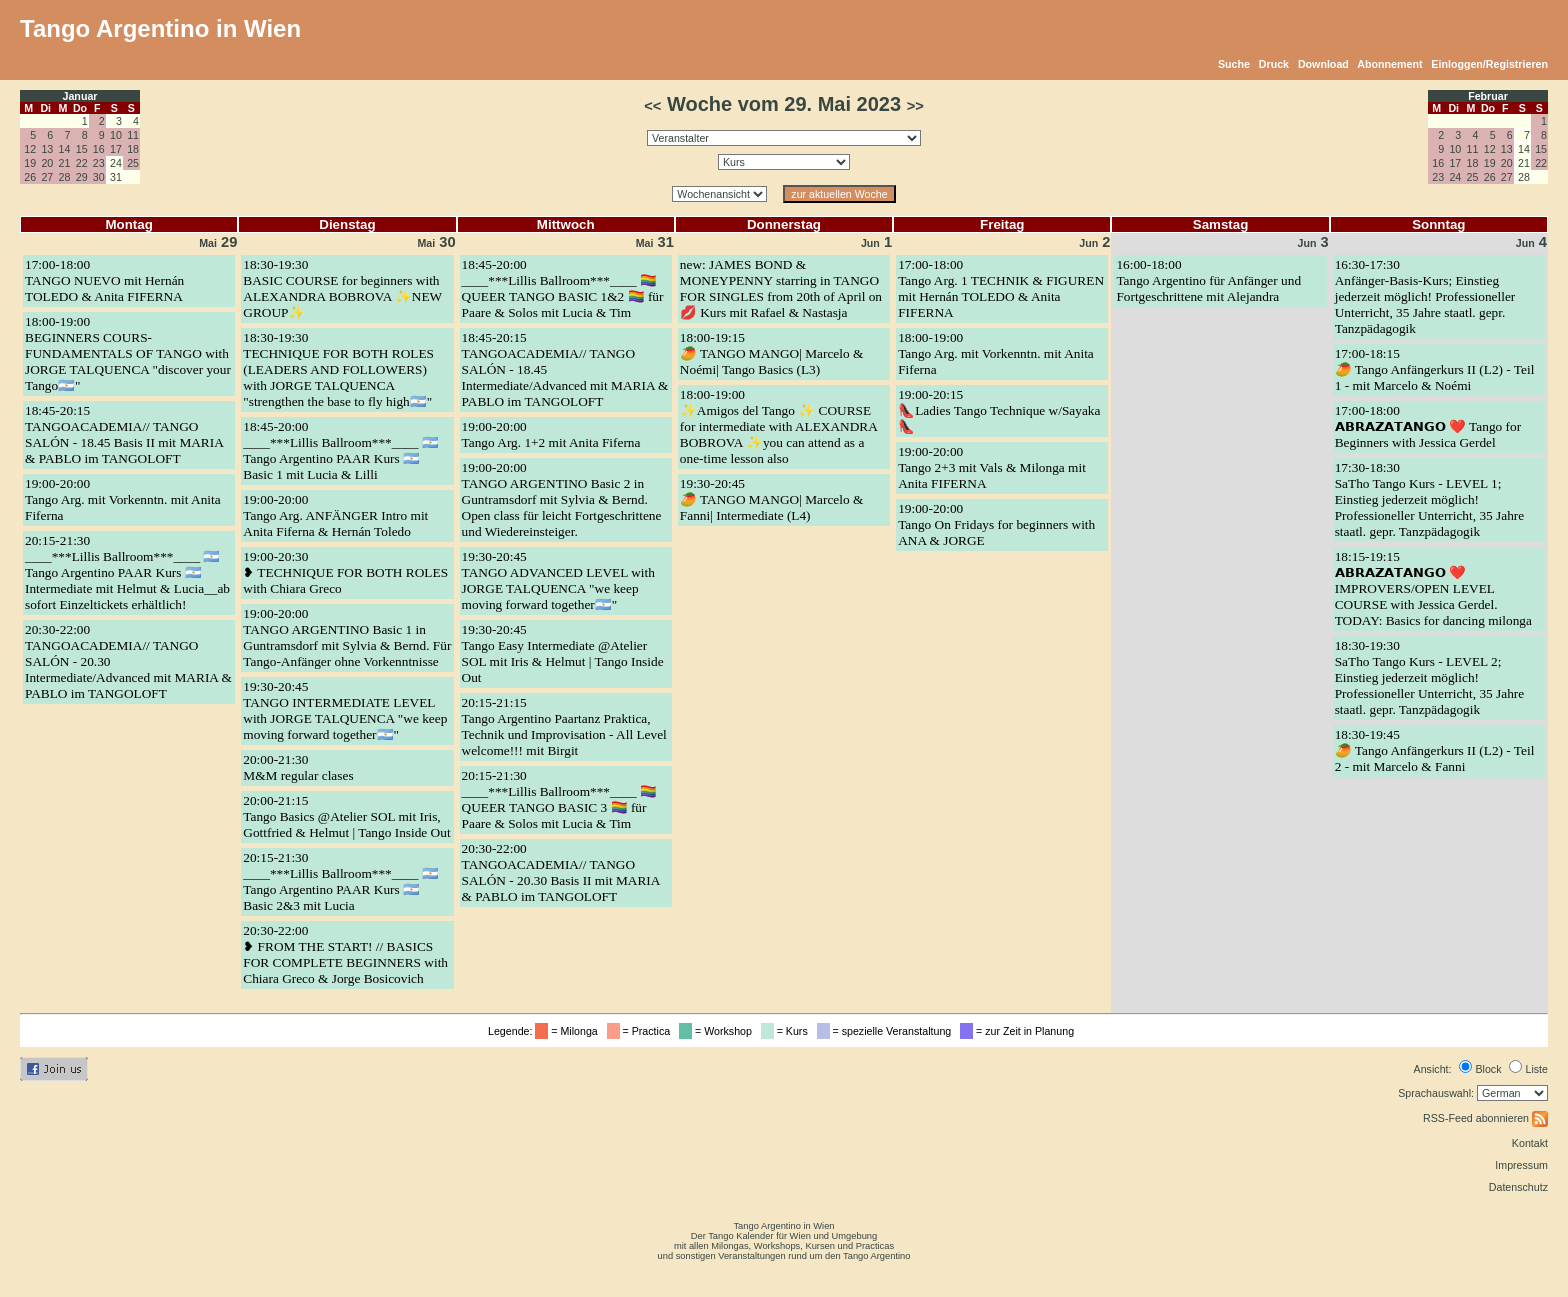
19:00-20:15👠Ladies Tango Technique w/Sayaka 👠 (999, 410)
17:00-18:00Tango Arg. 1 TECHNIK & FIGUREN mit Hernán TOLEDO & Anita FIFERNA (1001, 288)
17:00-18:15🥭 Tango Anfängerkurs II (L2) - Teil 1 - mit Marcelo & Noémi (1435, 369)
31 (655, 242)
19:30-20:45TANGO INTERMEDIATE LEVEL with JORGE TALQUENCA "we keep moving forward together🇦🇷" (345, 710)
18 (133, 149)
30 (99, 177)
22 (82, 163)
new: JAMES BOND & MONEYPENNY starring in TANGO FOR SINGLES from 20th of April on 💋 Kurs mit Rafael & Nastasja (781, 288)
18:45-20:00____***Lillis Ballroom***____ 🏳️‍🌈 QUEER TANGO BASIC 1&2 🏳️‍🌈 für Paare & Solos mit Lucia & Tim (563, 288)
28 (65, 177)
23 (99, 163)
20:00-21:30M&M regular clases (298, 767)
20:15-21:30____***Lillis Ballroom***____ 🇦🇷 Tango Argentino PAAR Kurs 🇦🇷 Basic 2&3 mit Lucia (340, 881)
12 (30, 149)
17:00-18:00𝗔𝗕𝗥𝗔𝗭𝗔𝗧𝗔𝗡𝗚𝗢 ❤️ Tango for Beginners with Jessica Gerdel (1428, 426)
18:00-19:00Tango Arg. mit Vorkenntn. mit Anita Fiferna (996, 353)
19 (30, 163)
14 (65, 149)
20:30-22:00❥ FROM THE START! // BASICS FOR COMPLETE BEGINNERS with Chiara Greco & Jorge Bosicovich (345, 954)
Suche (1234, 64)
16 (99, 149)
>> (915, 106)
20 (47, 163)
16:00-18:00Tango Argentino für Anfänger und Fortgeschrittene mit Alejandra (1208, 280)
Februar (1488, 96)
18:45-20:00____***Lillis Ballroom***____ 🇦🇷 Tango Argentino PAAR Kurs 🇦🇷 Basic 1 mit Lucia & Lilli (340, 450)
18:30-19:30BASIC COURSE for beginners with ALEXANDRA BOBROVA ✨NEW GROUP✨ (342, 288)
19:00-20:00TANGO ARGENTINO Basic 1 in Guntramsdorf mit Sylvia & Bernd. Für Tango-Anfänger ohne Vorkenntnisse (347, 637)
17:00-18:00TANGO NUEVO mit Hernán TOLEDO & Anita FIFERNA (104, 280)
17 (116, 149)
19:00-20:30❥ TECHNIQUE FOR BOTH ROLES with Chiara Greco (345, 572)
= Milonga (569, 1031)
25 (133, 163)
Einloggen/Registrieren (1489, 64)
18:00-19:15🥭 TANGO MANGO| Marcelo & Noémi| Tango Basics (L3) (771, 353)
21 (65, 163)
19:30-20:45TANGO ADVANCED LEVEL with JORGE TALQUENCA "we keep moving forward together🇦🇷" (558, 580)
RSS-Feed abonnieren (1485, 1118)
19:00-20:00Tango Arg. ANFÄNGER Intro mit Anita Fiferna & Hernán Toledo (335, 515)
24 (1455, 177)
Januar (80, 96)
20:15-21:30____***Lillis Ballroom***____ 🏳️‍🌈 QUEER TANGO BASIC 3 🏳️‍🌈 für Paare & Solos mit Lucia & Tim (559, 799)
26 (30, 177)
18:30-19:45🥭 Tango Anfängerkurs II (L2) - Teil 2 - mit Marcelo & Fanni (1435, 750)
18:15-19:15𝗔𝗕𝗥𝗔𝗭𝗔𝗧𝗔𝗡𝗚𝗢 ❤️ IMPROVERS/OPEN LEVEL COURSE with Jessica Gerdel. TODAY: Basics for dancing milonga (1433, 588)
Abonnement (1389, 64)
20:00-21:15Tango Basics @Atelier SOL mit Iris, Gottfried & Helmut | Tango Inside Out (346, 816)
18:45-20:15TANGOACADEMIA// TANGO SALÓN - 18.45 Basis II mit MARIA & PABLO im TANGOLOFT (124, 434)
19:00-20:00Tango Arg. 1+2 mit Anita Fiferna (551, 434)
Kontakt (1530, 1143)
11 (133, 135)
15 (82, 149)
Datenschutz (1518, 1187)
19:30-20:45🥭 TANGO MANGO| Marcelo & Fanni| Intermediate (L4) (771, 499)
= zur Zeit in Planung (1020, 1031)
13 (47, 149)
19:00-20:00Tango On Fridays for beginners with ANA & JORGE (996, 524)
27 (47, 177)
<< (652, 106)
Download (1323, 64)
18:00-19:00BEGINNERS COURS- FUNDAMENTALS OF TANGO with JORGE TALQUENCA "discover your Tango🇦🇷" (128, 353)
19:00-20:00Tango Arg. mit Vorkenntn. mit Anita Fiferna (123, 499)
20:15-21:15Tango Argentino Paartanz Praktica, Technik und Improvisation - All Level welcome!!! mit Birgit (564, 726)
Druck (1274, 64)
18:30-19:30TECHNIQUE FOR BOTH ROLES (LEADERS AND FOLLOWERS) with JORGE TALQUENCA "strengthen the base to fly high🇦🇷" (338, 369)
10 (116, 135)
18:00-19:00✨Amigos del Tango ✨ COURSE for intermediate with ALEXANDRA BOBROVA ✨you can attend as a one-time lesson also (778, 426)
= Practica (641, 1031)
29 (82, 177)
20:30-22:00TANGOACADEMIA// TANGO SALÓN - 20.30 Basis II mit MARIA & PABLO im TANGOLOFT (561, 872)
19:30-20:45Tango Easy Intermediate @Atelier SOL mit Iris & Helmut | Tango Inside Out (563, 653)
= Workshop (718, 1031)
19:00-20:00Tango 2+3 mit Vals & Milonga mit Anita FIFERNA (992, 467)
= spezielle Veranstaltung (887, 1031)
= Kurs (787, 1031)
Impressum (1521, 1165)
